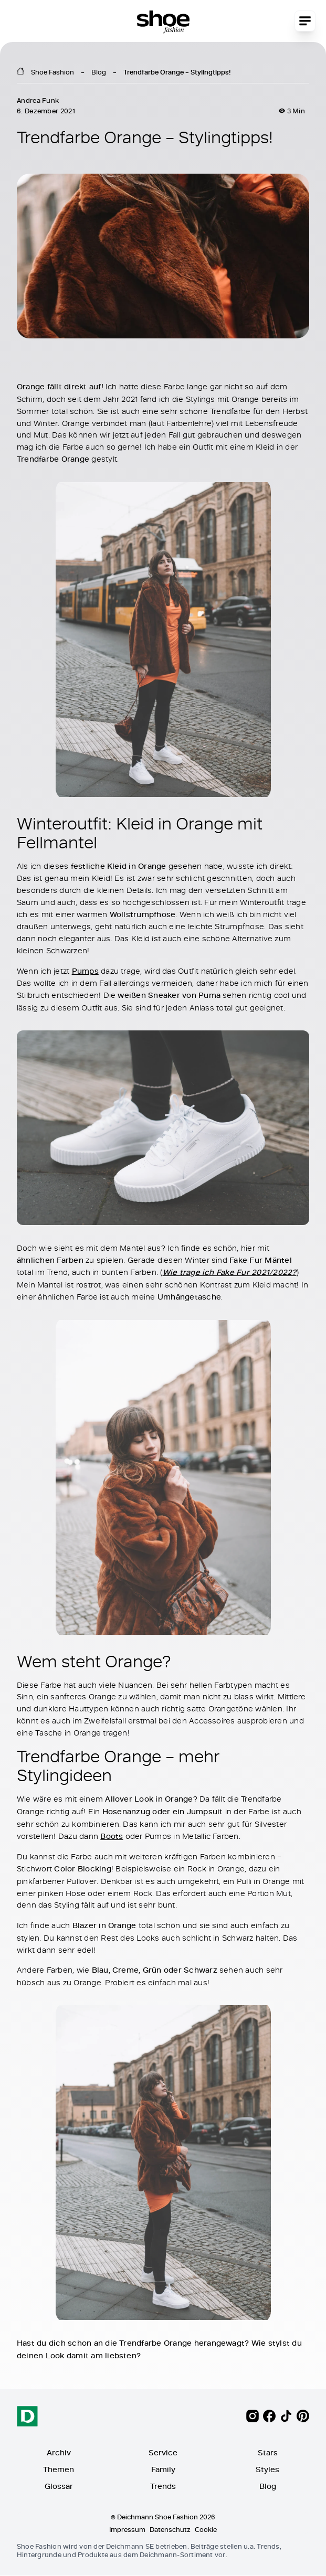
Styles (267, 2469)
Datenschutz (170, 2530)
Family (163, 2469)
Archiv (59, 2452)
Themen (58, 2469)
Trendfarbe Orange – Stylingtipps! (176, 72)
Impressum (127, 2530)
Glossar (59, 2486)
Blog (98, 72)
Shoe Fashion (52, 72)
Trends (163, 2486)
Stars (268, 2452)
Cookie (206, 2530)
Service (163, 2452)
